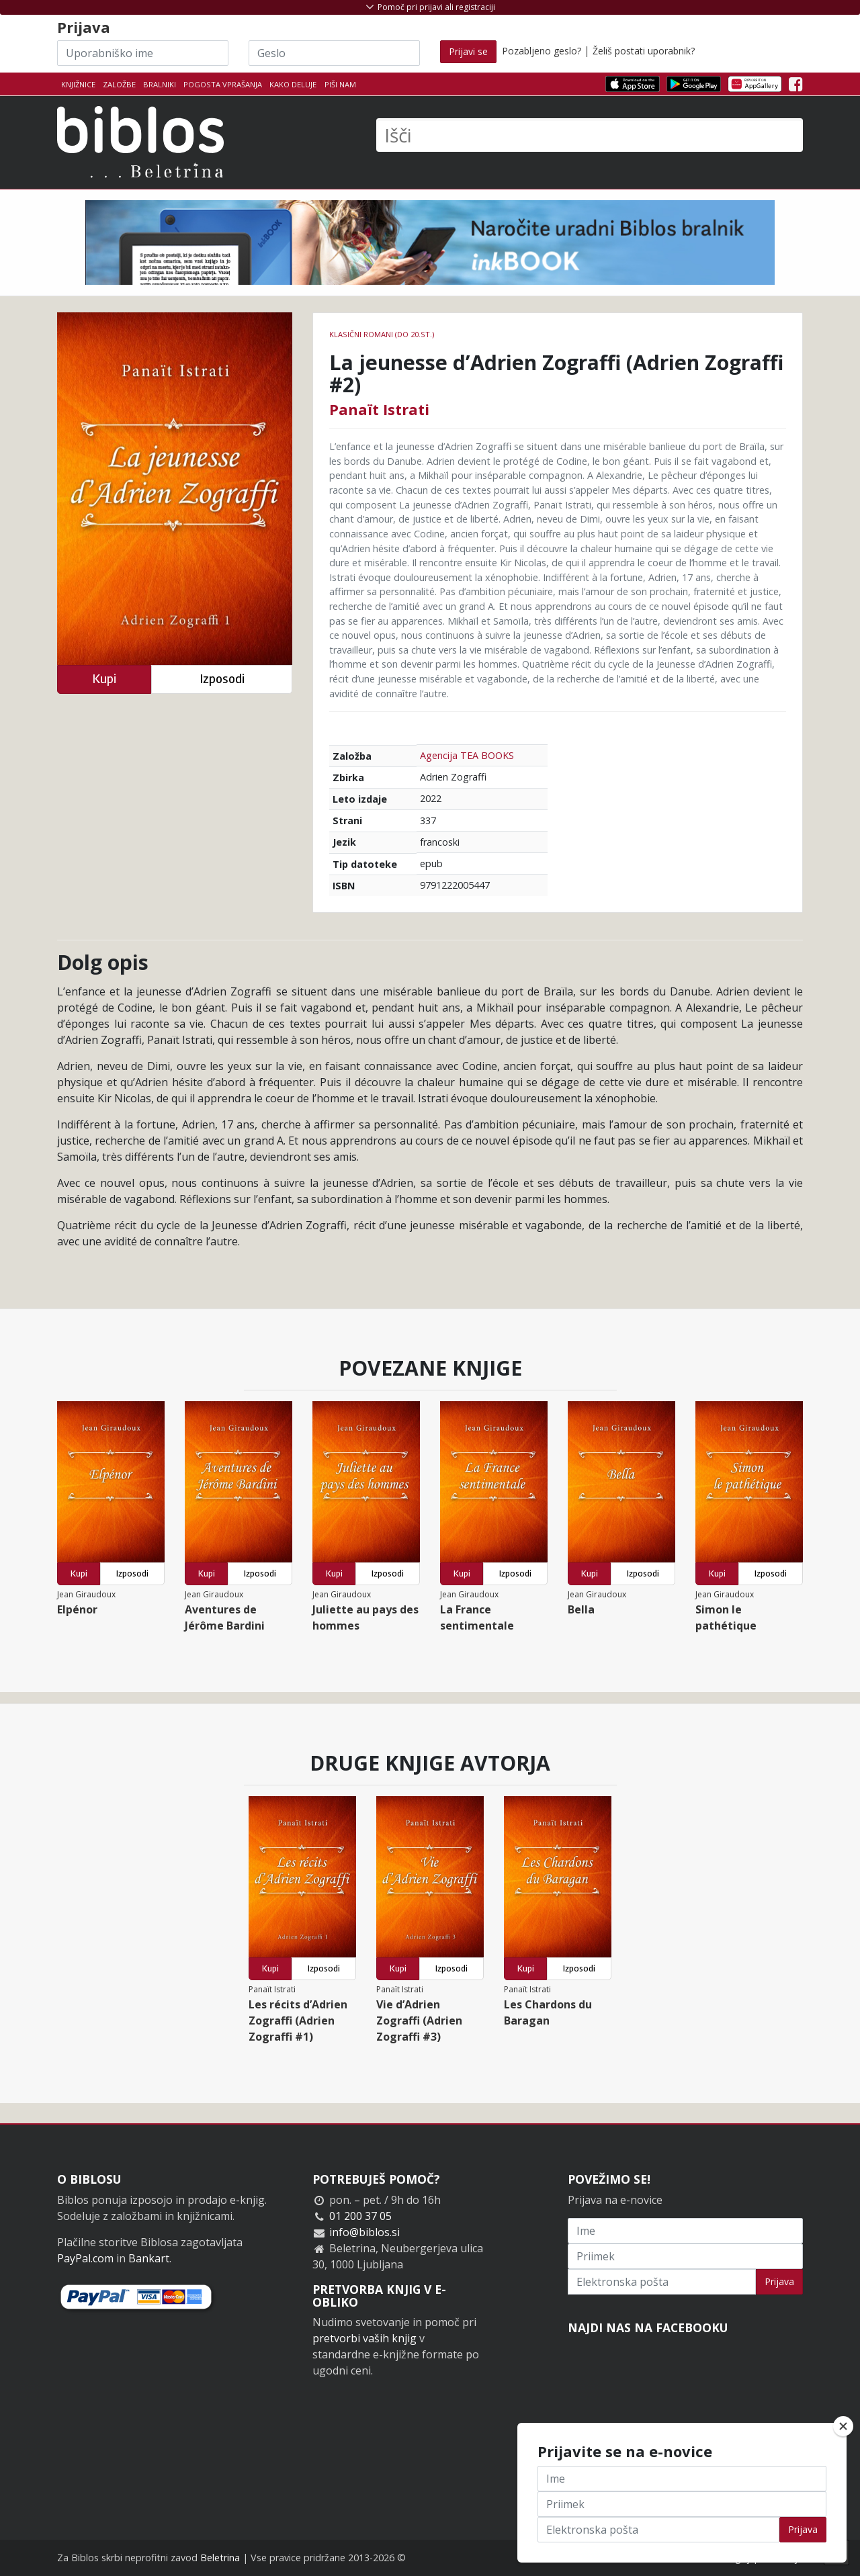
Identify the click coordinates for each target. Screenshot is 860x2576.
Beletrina (220, 2557)
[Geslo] (334, 53)
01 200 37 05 (360, 2216)
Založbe (119, 84)
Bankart (148, 2258)
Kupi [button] (104, 678)
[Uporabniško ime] (142, 53)
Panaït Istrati (379, 409)
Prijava (779, 2281)
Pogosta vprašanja (222, 84)
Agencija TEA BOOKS (467, 755)
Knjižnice (78, 84)
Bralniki (159, 84)
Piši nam (340, 84)
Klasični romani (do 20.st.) (381, 334)
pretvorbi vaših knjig (364, 2338)
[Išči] (589, 135)
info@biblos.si (364, 2232)
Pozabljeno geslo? (541, 50)
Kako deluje (292, 84)
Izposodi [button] (222, 678)
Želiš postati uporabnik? (644, 50)
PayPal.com (85, 2258)
